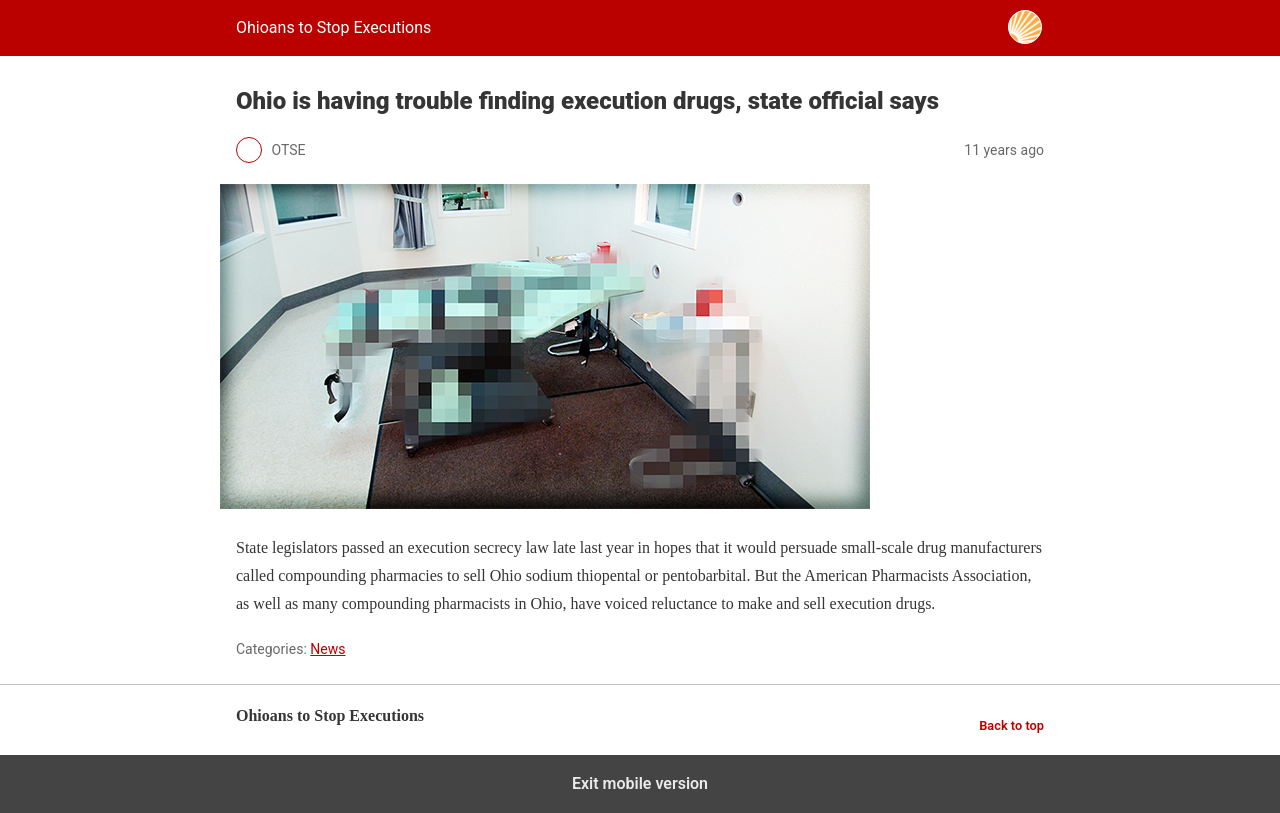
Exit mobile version (640, 783)
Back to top (1011, 725)
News (327, 649)
